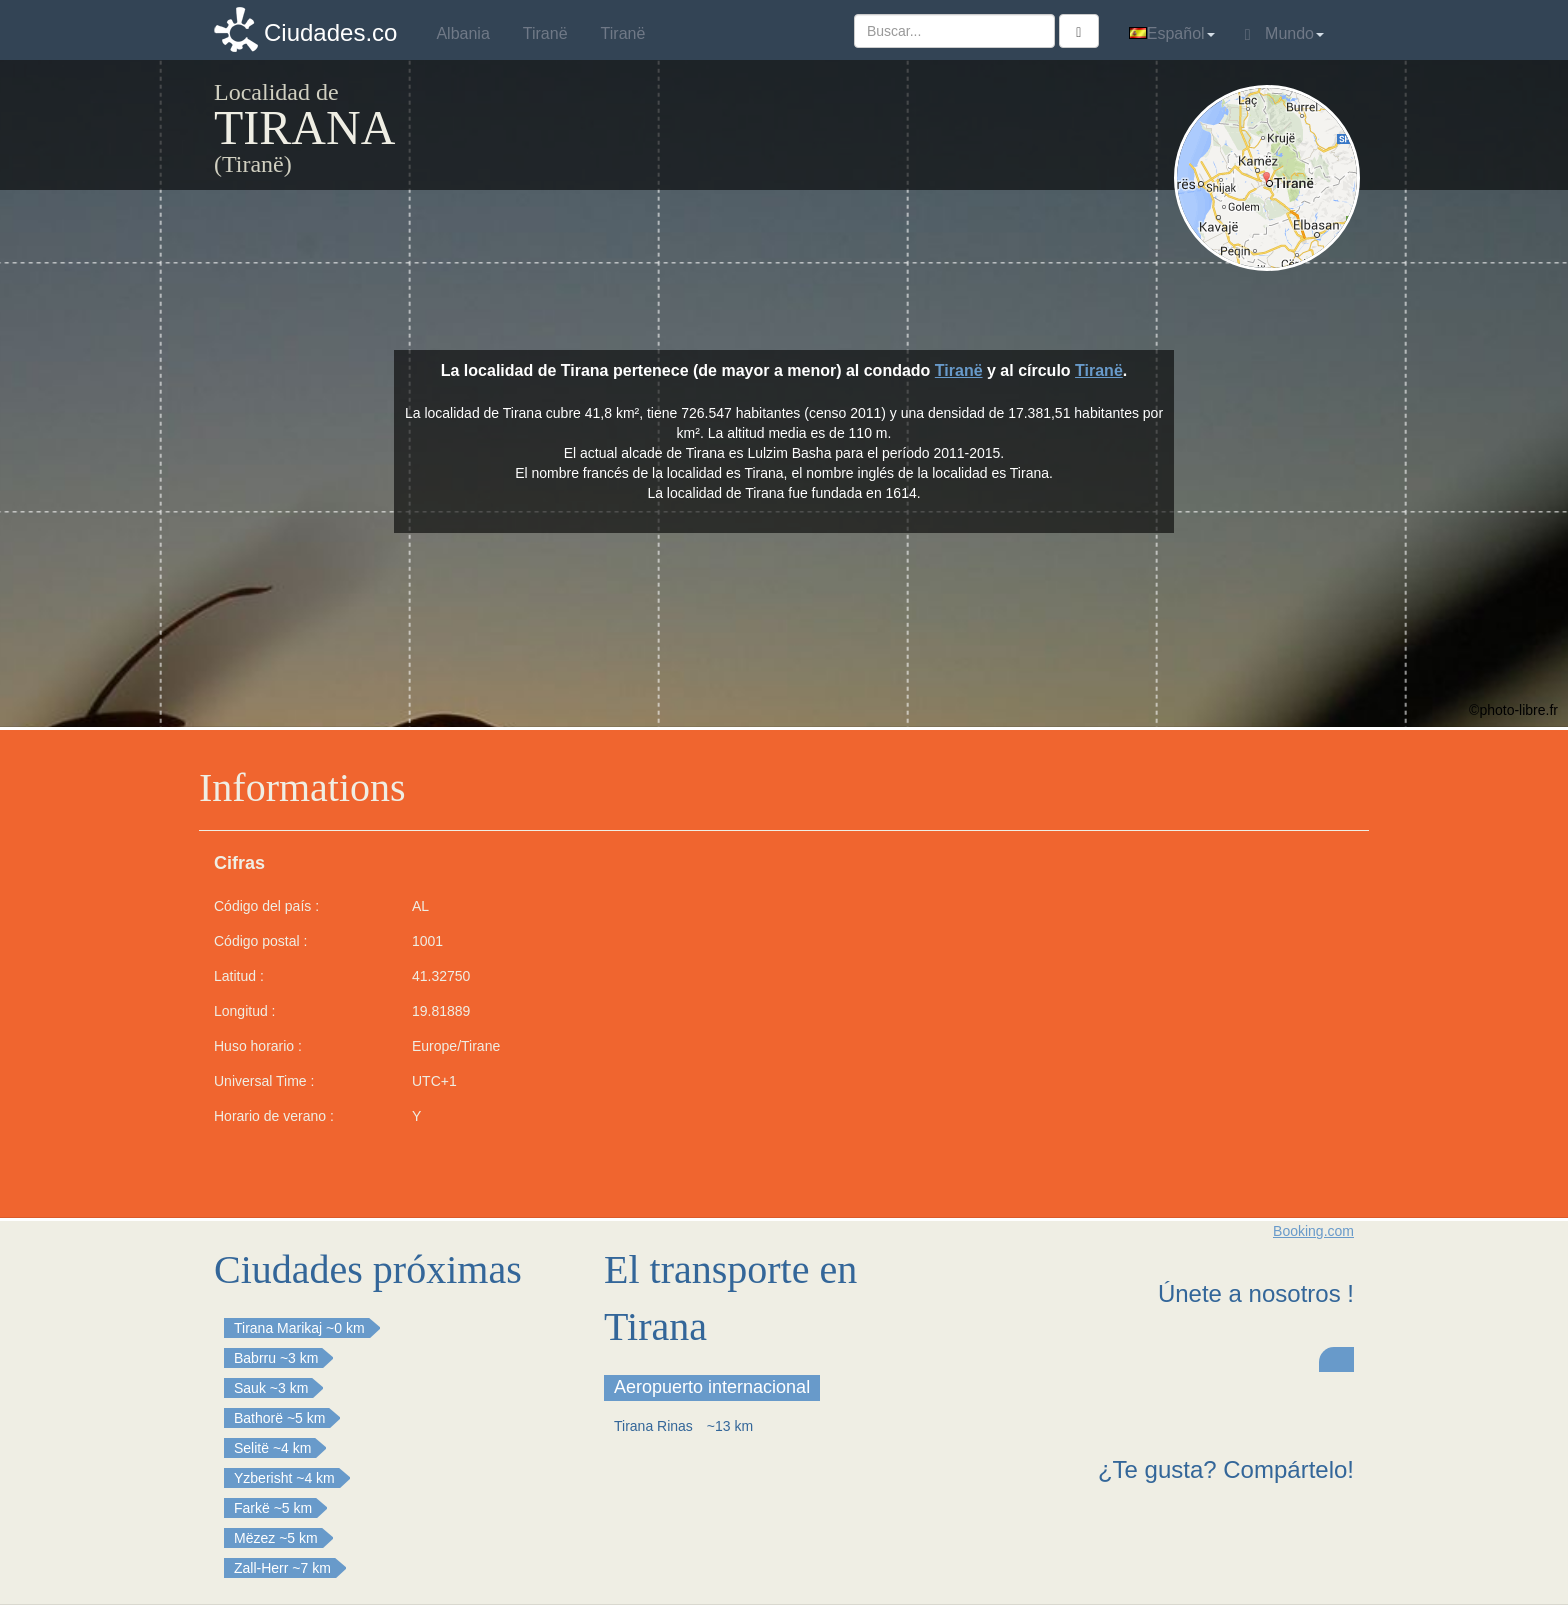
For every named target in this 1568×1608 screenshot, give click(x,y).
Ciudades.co (330, 32)
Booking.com (1313, 1231)
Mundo (1284, 34)
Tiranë (959, 370)
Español (1172, 33)
